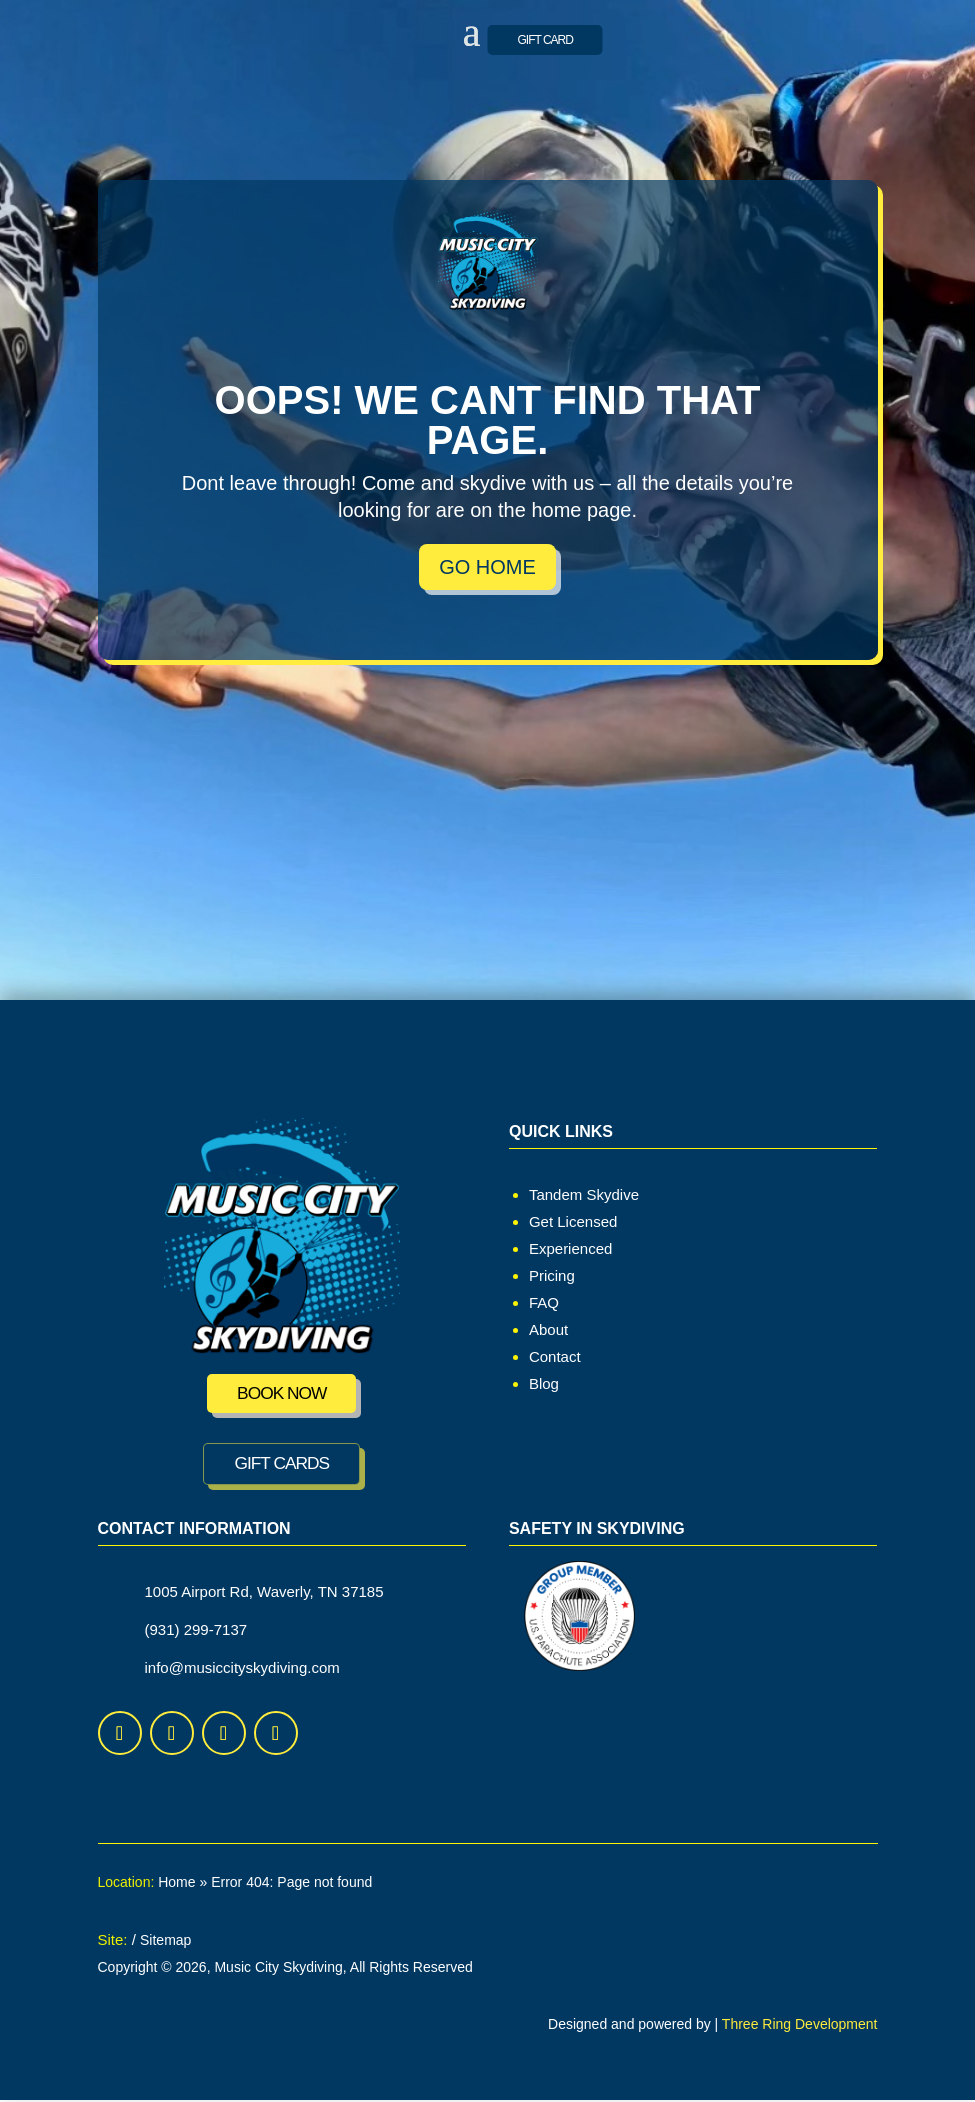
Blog (544, 1383)
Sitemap (165, 1942)
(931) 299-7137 (196, 1631)
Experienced (570, 1248)
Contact (555, 1356)
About (548, 1329)
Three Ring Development (800, 2026)
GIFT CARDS (281, 1465)
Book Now (281, 1394)
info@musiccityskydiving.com (242, 1669)
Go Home (487, 567)
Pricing (552, 1275)
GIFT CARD (545, 40)
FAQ (544, 1302)
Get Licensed (573, 1221)
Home (176, 1884)
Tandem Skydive (584, 1194)
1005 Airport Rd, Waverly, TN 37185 (264, 1593)
